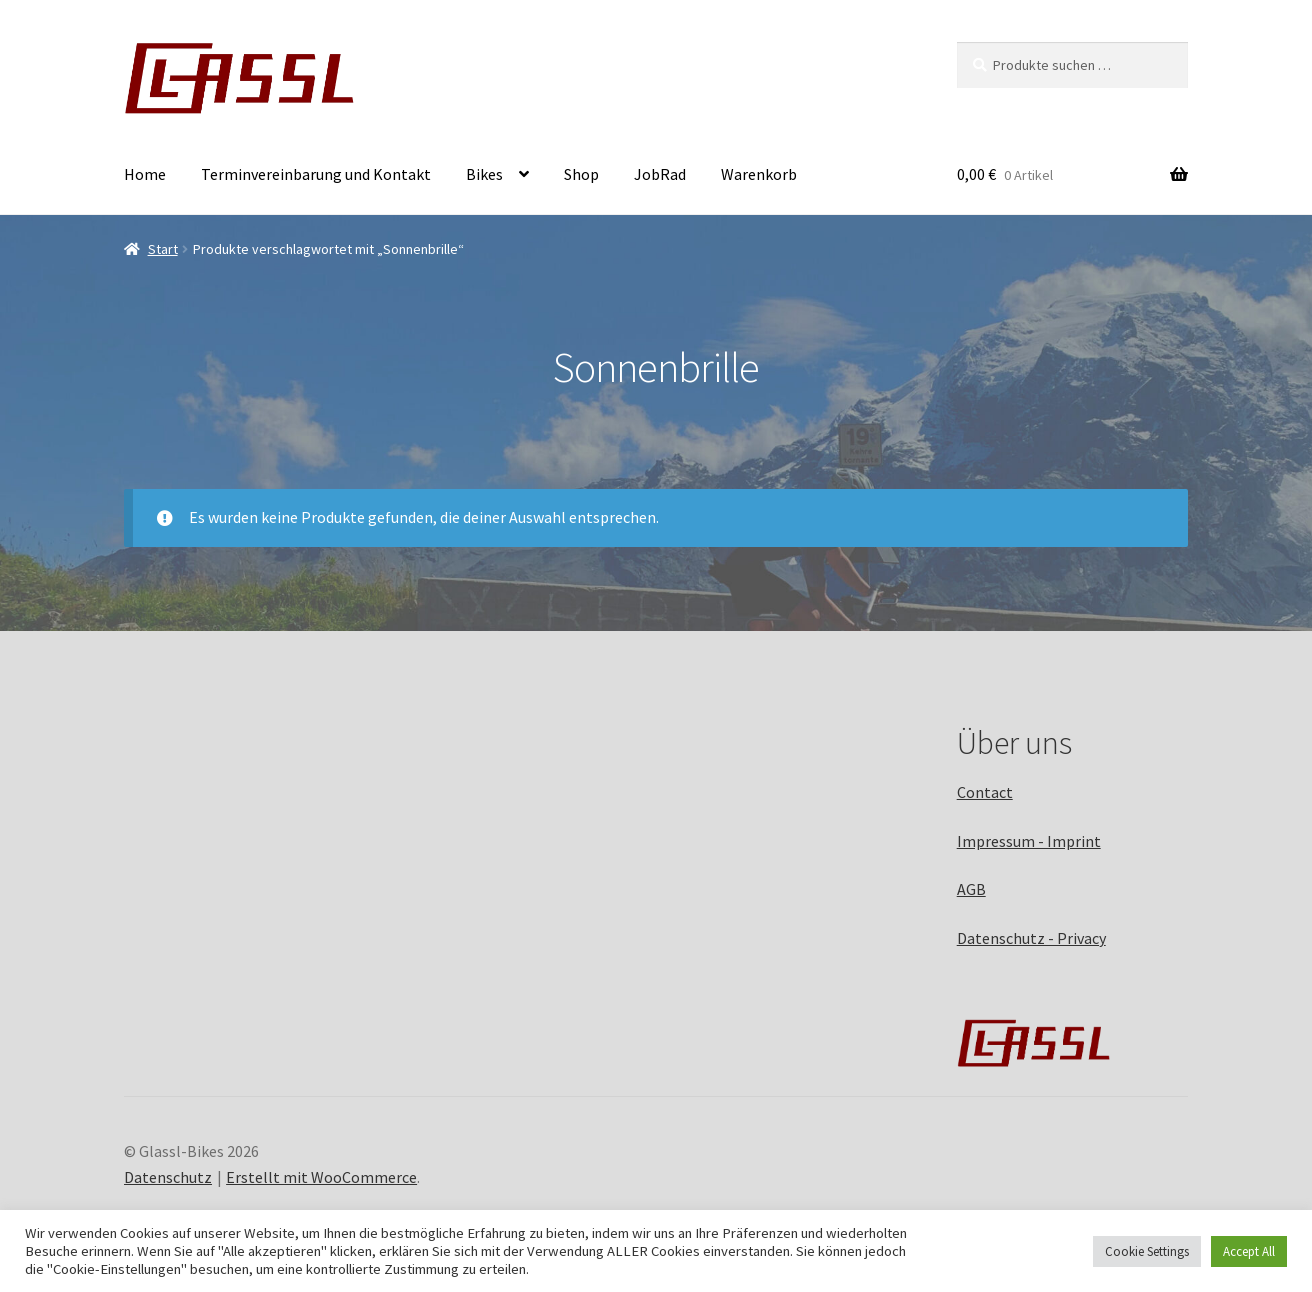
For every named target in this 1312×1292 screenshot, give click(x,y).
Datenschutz (168, 1177)
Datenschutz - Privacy (1031, 938)
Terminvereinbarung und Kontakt (316, 174)
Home (145, 174)
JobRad (660, 174)
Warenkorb (759, 174)
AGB (971, 889)
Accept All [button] (1249, 1251)
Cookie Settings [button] (1147, 1251)
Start (163, 249)
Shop (581, 174)
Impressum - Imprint (1029, 841)
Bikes (484, 174)
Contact (985, 792)
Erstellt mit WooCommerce (321, 1177)
